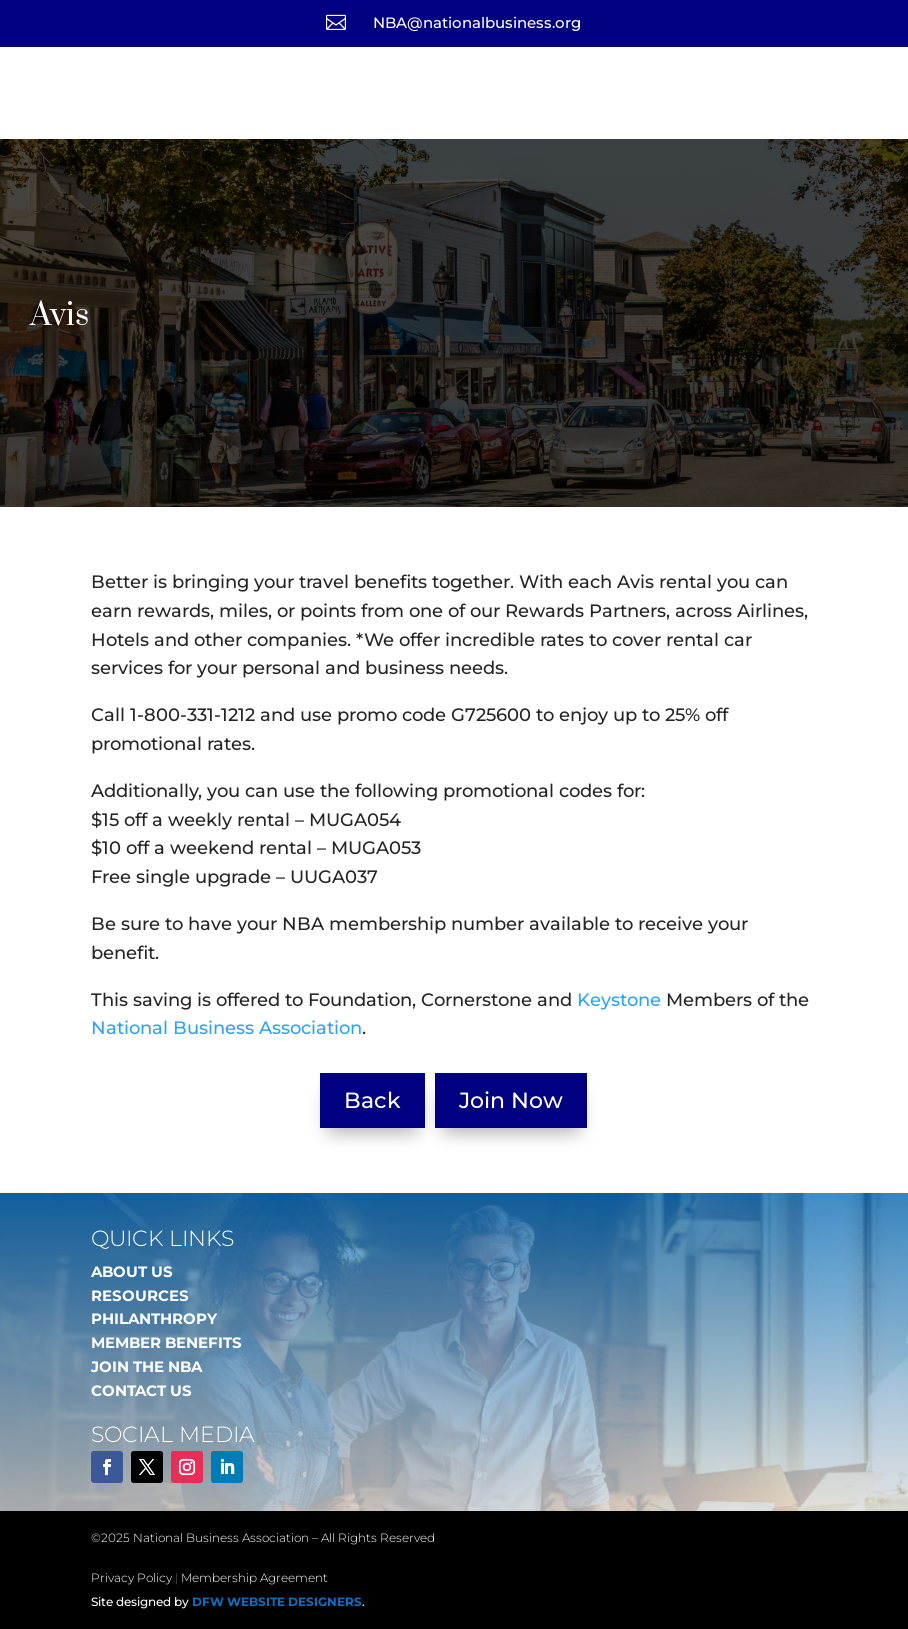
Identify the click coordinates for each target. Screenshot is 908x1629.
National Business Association (226, 1028)
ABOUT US (132, 1271)
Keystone (619, 1000)
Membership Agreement (254, 1577)
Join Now (511, 1100)
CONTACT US (141, 1390)
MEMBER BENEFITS (166, 1342)
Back (372, 1100)
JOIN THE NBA (146, 1366)
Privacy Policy (131, 1577)
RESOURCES (140, 1295)
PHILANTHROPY (154, 1318)
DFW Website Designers (277, 1601)
